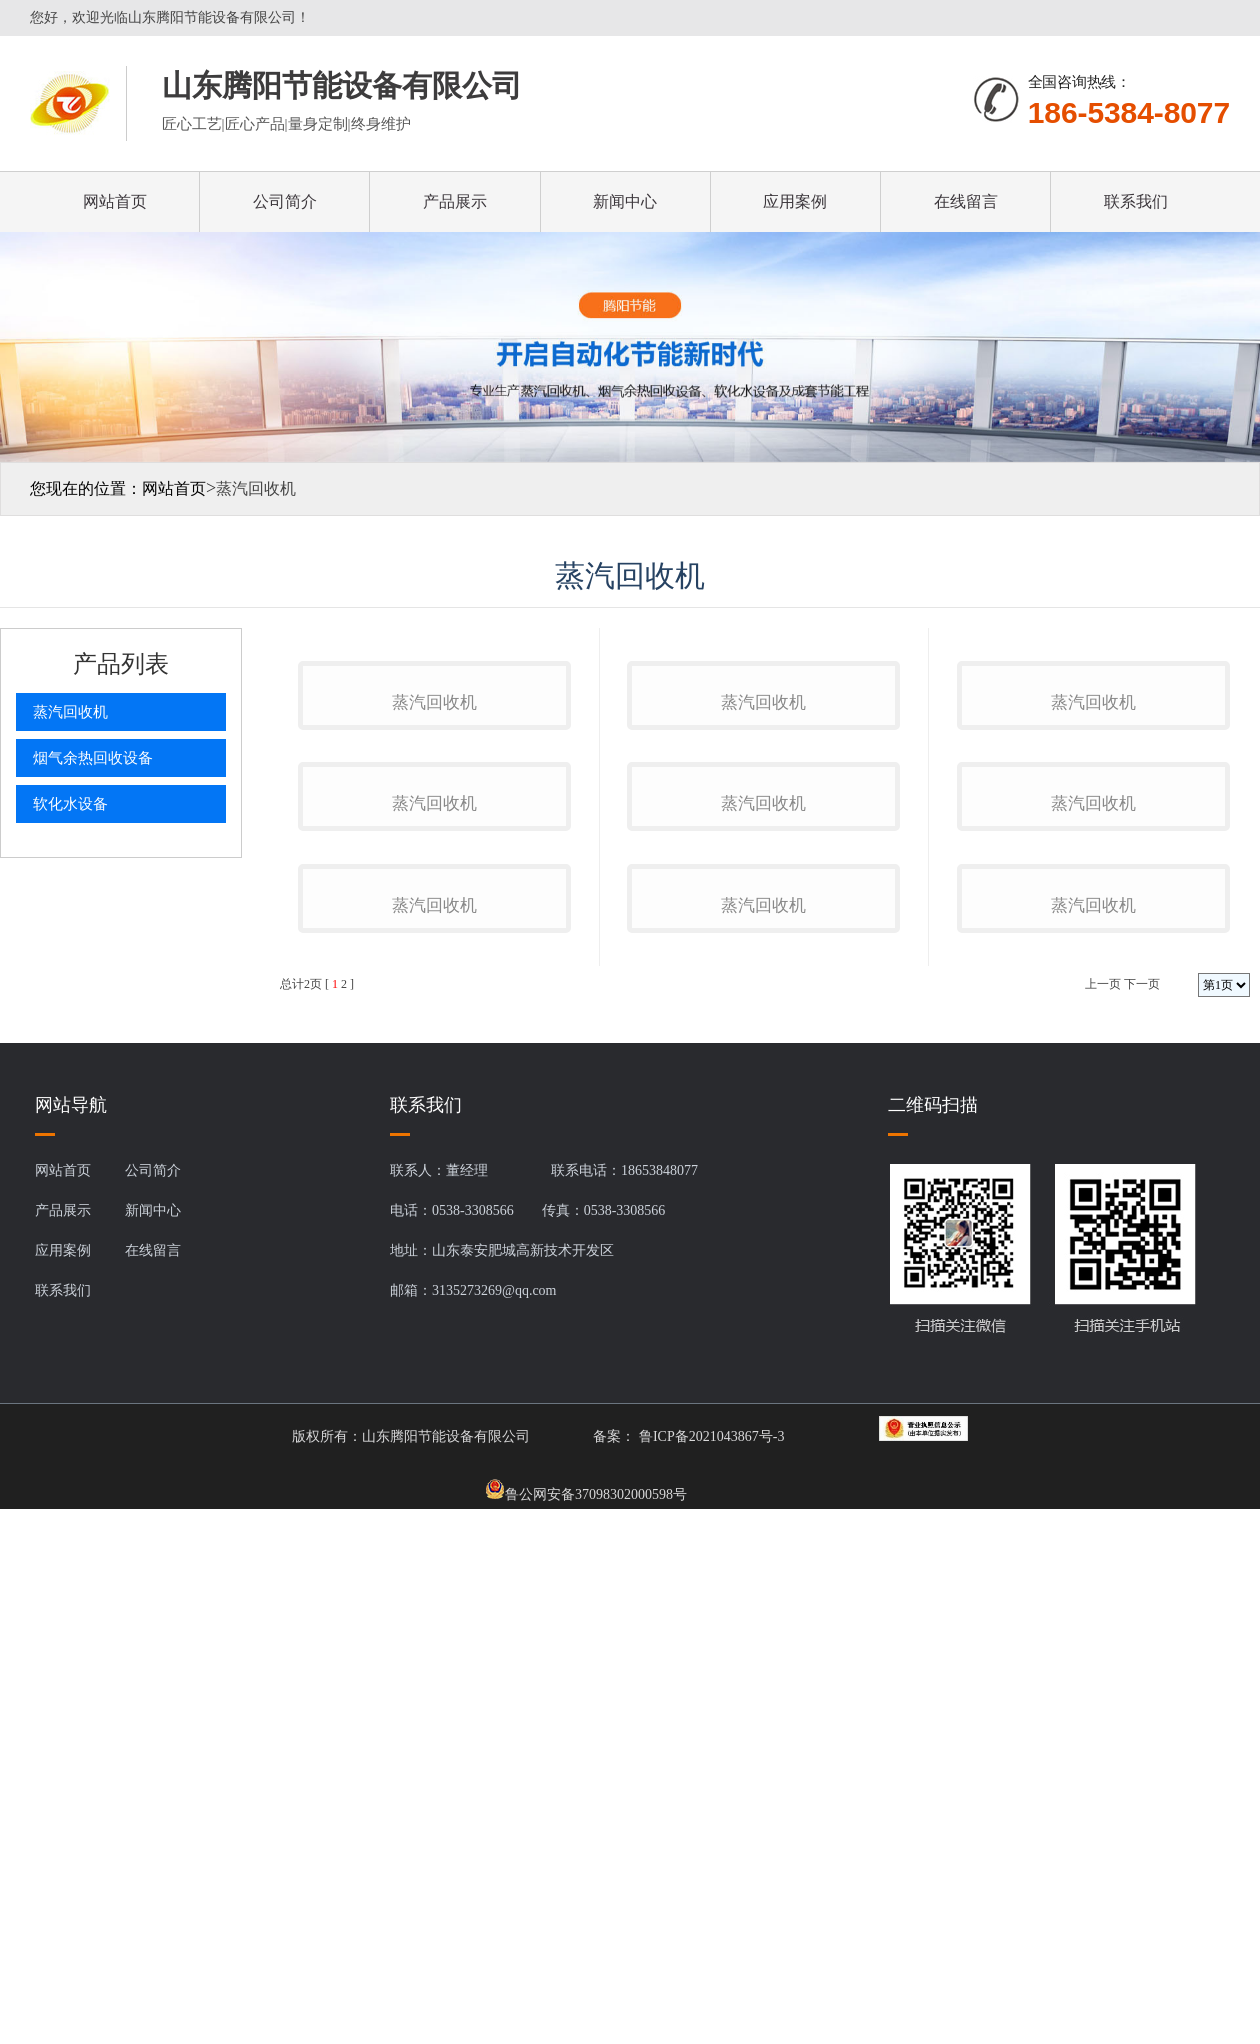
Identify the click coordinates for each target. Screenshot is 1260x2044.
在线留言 (966, 201)
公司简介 (285, 201)
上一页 (1103, 1542)
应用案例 (795, 201)
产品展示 (455, 201)
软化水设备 (70, 804)
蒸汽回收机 (70, 712)
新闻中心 (625, 201)
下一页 (1142, 1542)
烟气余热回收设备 (93, 758)
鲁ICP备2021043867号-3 (709, 1994)
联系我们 (1136, 201)
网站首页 (115, 201)
